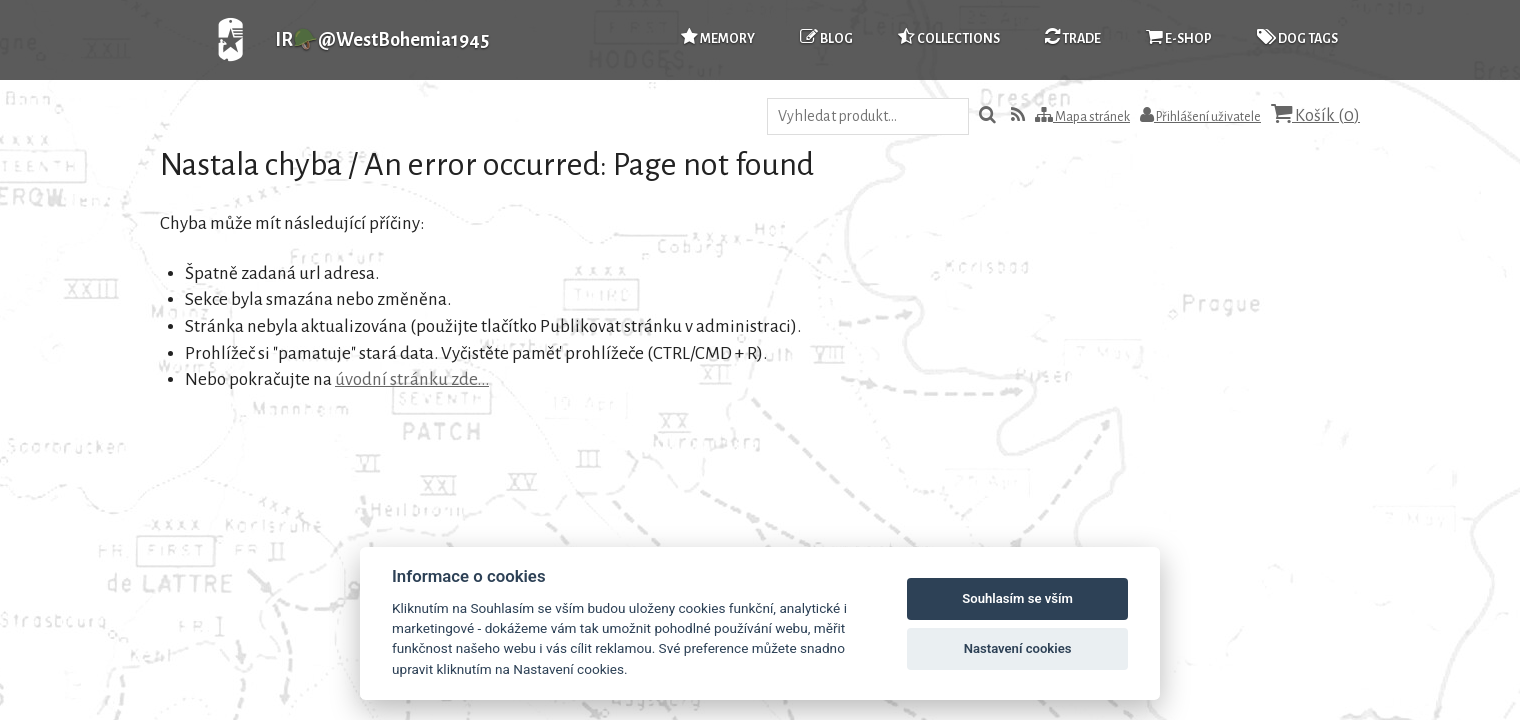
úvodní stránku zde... (412, 379)
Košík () (1315, 114)
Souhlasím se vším (1017, 598)
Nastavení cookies (1018, 648)
